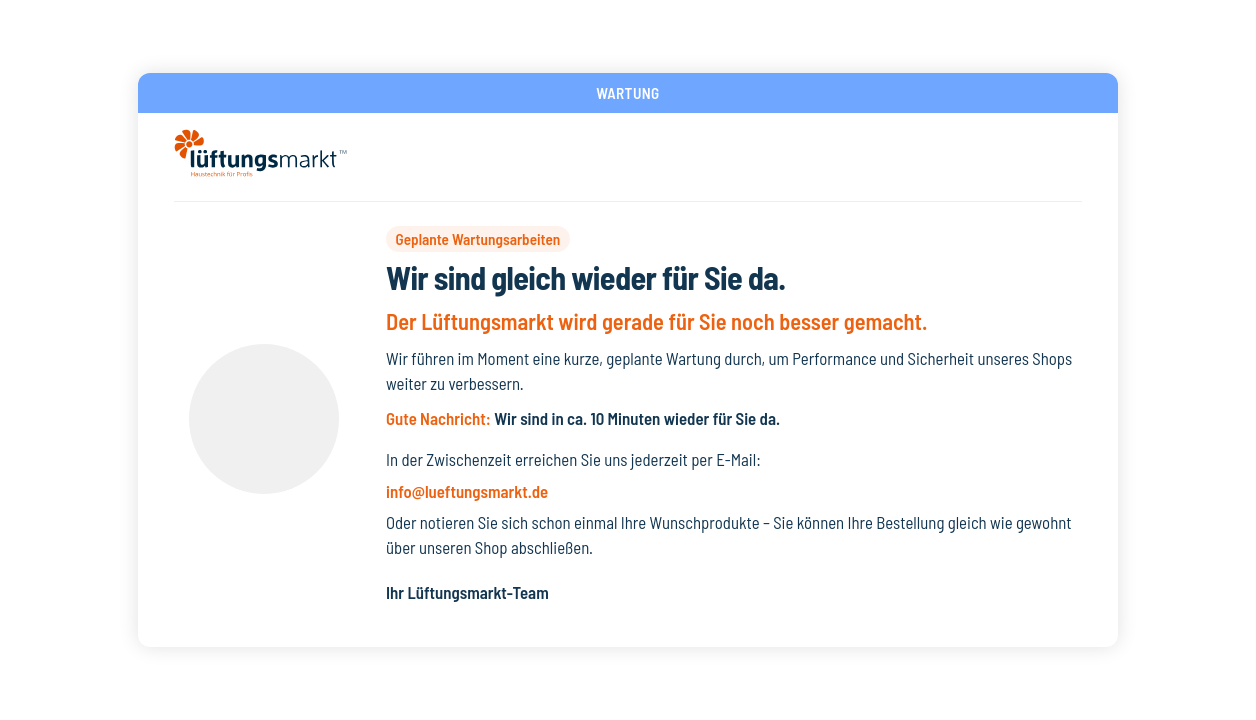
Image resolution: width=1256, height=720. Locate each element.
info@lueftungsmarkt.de (467, 491)
